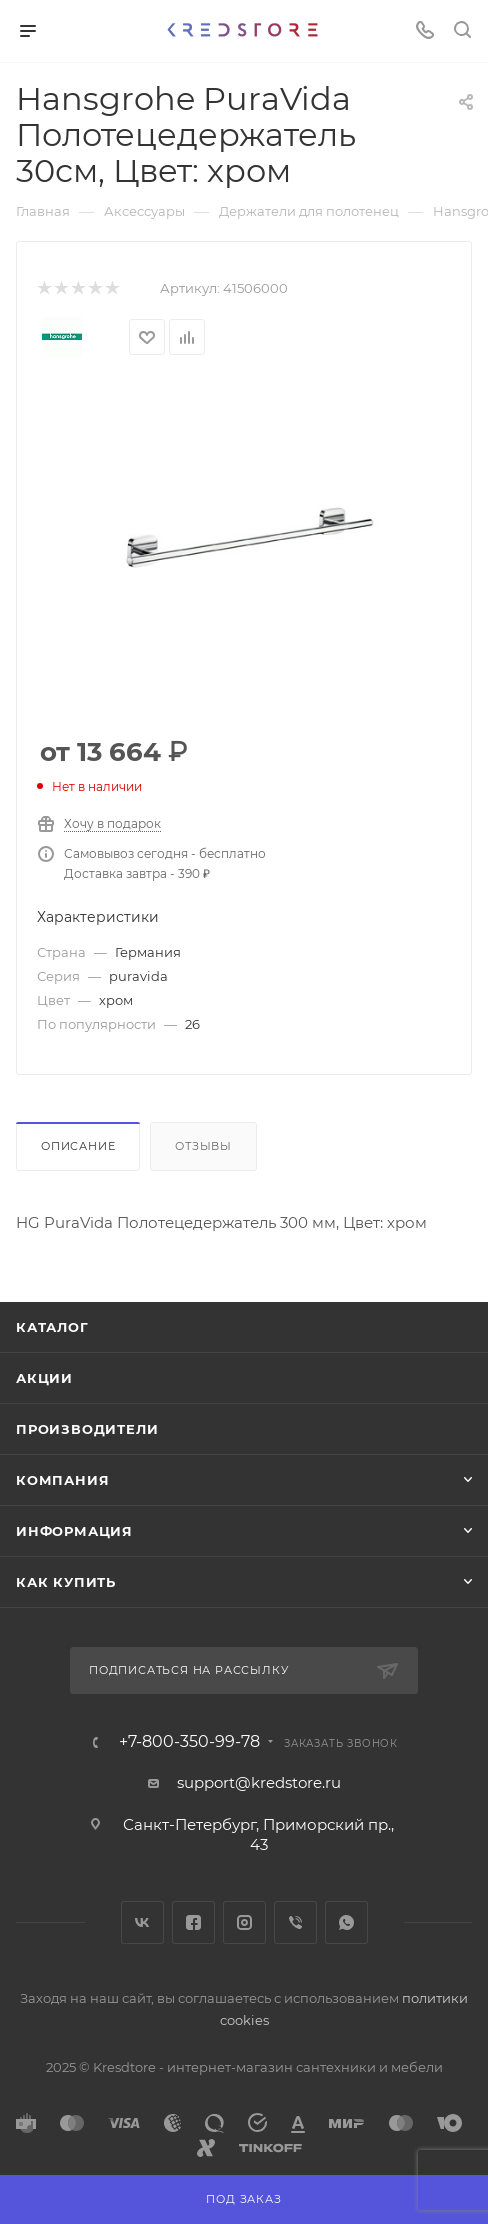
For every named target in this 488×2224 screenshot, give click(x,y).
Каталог (52, 1327)
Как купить (66, 1582)
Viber (295, 1922)
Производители (87, 1429)
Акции (44, 1378)
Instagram (244, 1922)
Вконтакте (142, 1922)
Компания (62, 1480)
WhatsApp (346, 1922)
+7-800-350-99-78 (189, 1742)
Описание (78, 1146)
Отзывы (203, 1146)
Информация (74, 1531)
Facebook (193, 1922)
